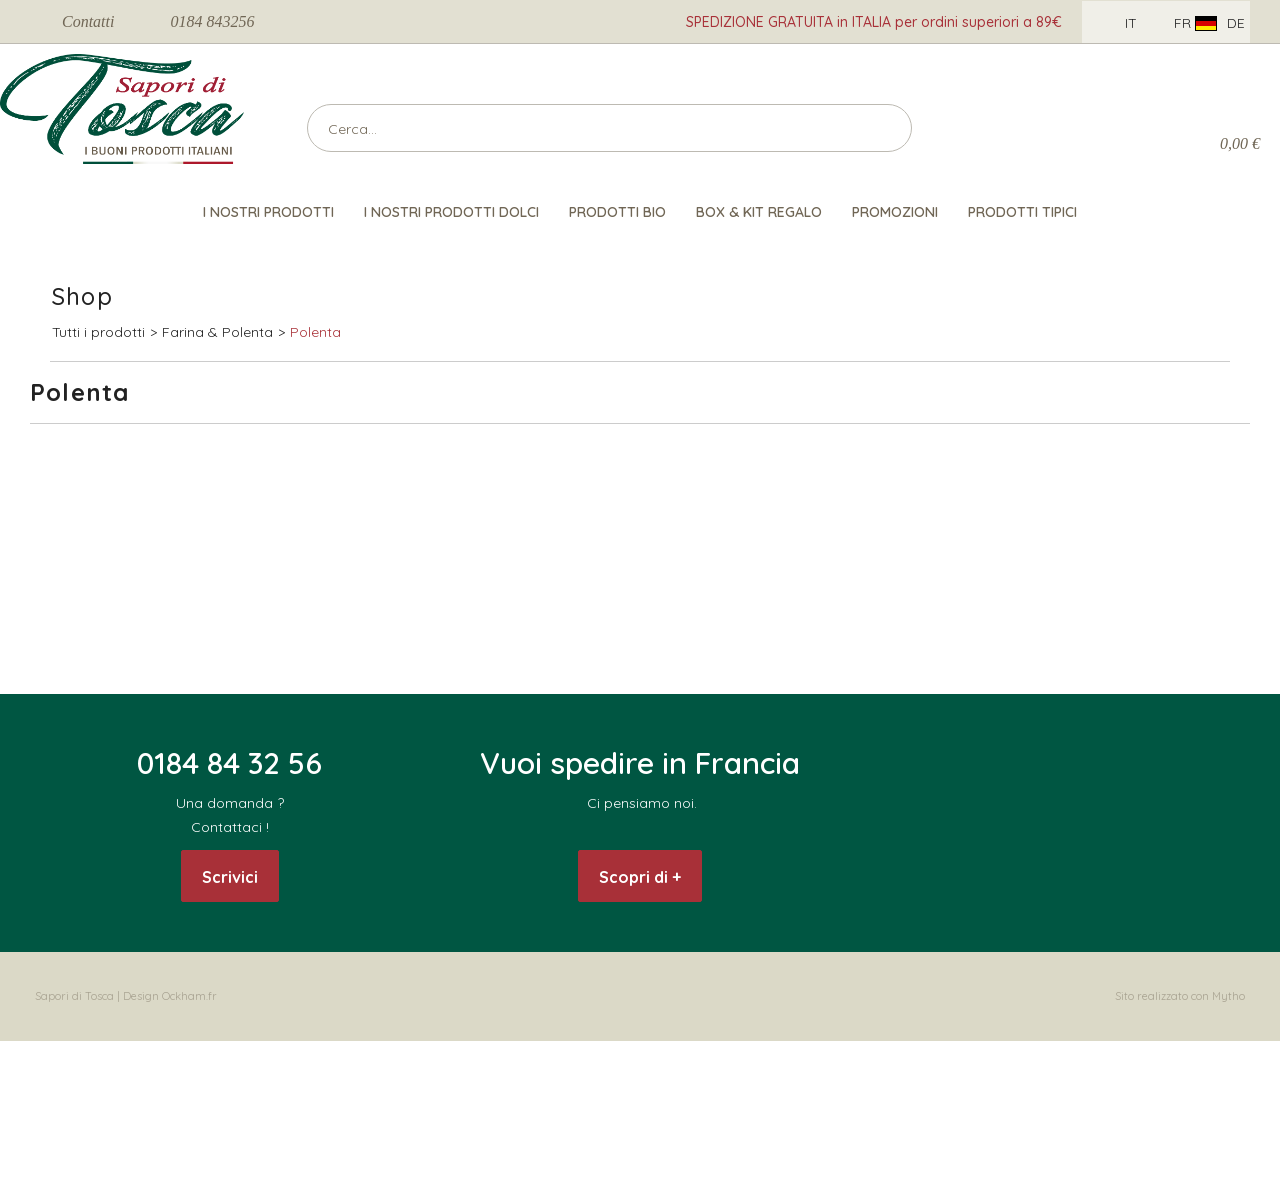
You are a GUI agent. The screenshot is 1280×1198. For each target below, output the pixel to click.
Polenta (315, 332)
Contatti (88, 21)
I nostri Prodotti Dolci (451, 212)
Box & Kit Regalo (759, 212)
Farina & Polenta (217, 332)
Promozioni (895, 212)
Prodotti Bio (617, 212)
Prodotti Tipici (1022, 212)
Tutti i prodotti (98, 332)
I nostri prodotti (268, 212)
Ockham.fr (189, 996)
